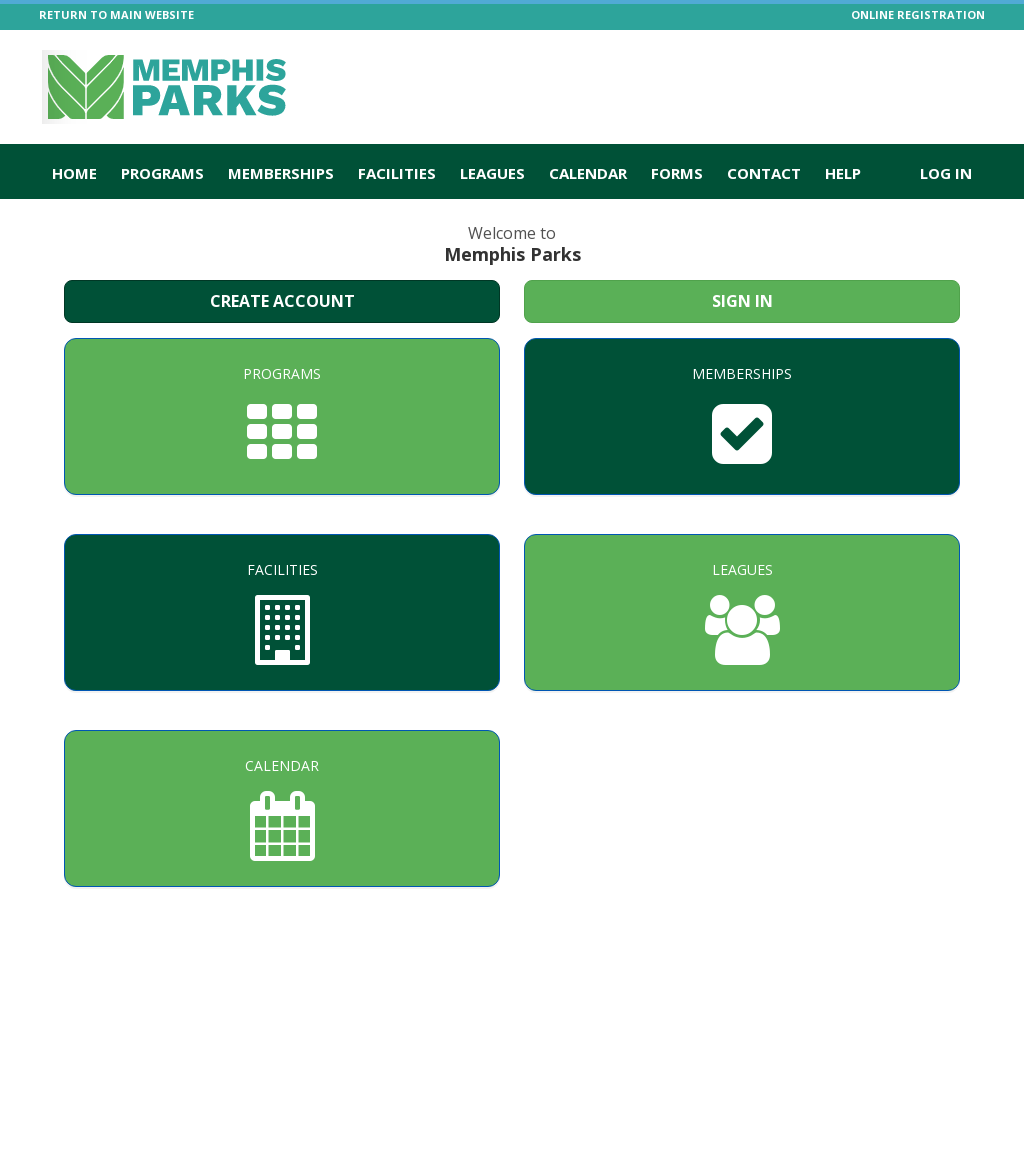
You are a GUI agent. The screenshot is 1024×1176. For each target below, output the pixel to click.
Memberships (281, 173)
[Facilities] (282, 612)
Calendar (588, 173)
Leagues (492, 173)
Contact (764, 173)
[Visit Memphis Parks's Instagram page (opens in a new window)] (912, 65)
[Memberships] (742, 416)
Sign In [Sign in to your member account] (742, 301)
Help (843, 173)
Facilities (397, 173)
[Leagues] (742, 612)
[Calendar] (282, 808)
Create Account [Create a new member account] (282, 301)
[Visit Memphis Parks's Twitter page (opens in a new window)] (947, 65)
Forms (677, 173)
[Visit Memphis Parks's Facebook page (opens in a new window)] (982, 65)
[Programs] (282, 416)
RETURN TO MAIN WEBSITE (116, 14)
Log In (946, 173)
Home (74, 173)
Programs (162, 173)
